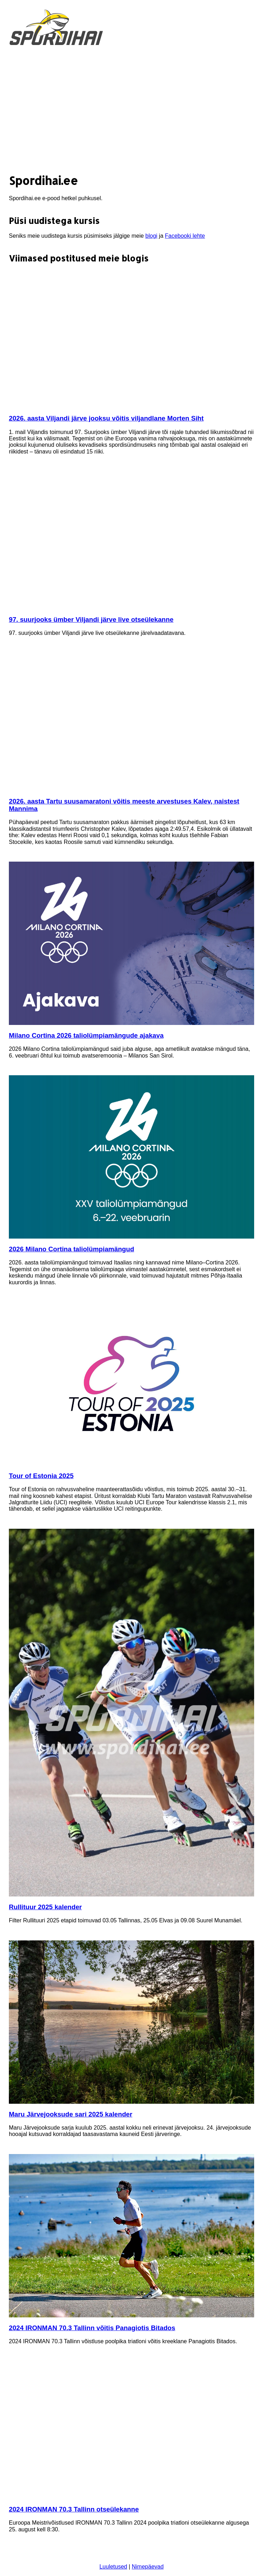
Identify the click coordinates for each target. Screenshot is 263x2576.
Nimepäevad (148, 2567)
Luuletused (113, 2567)
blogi (151, 236)
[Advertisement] (131, 110)
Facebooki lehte (185, 236)
